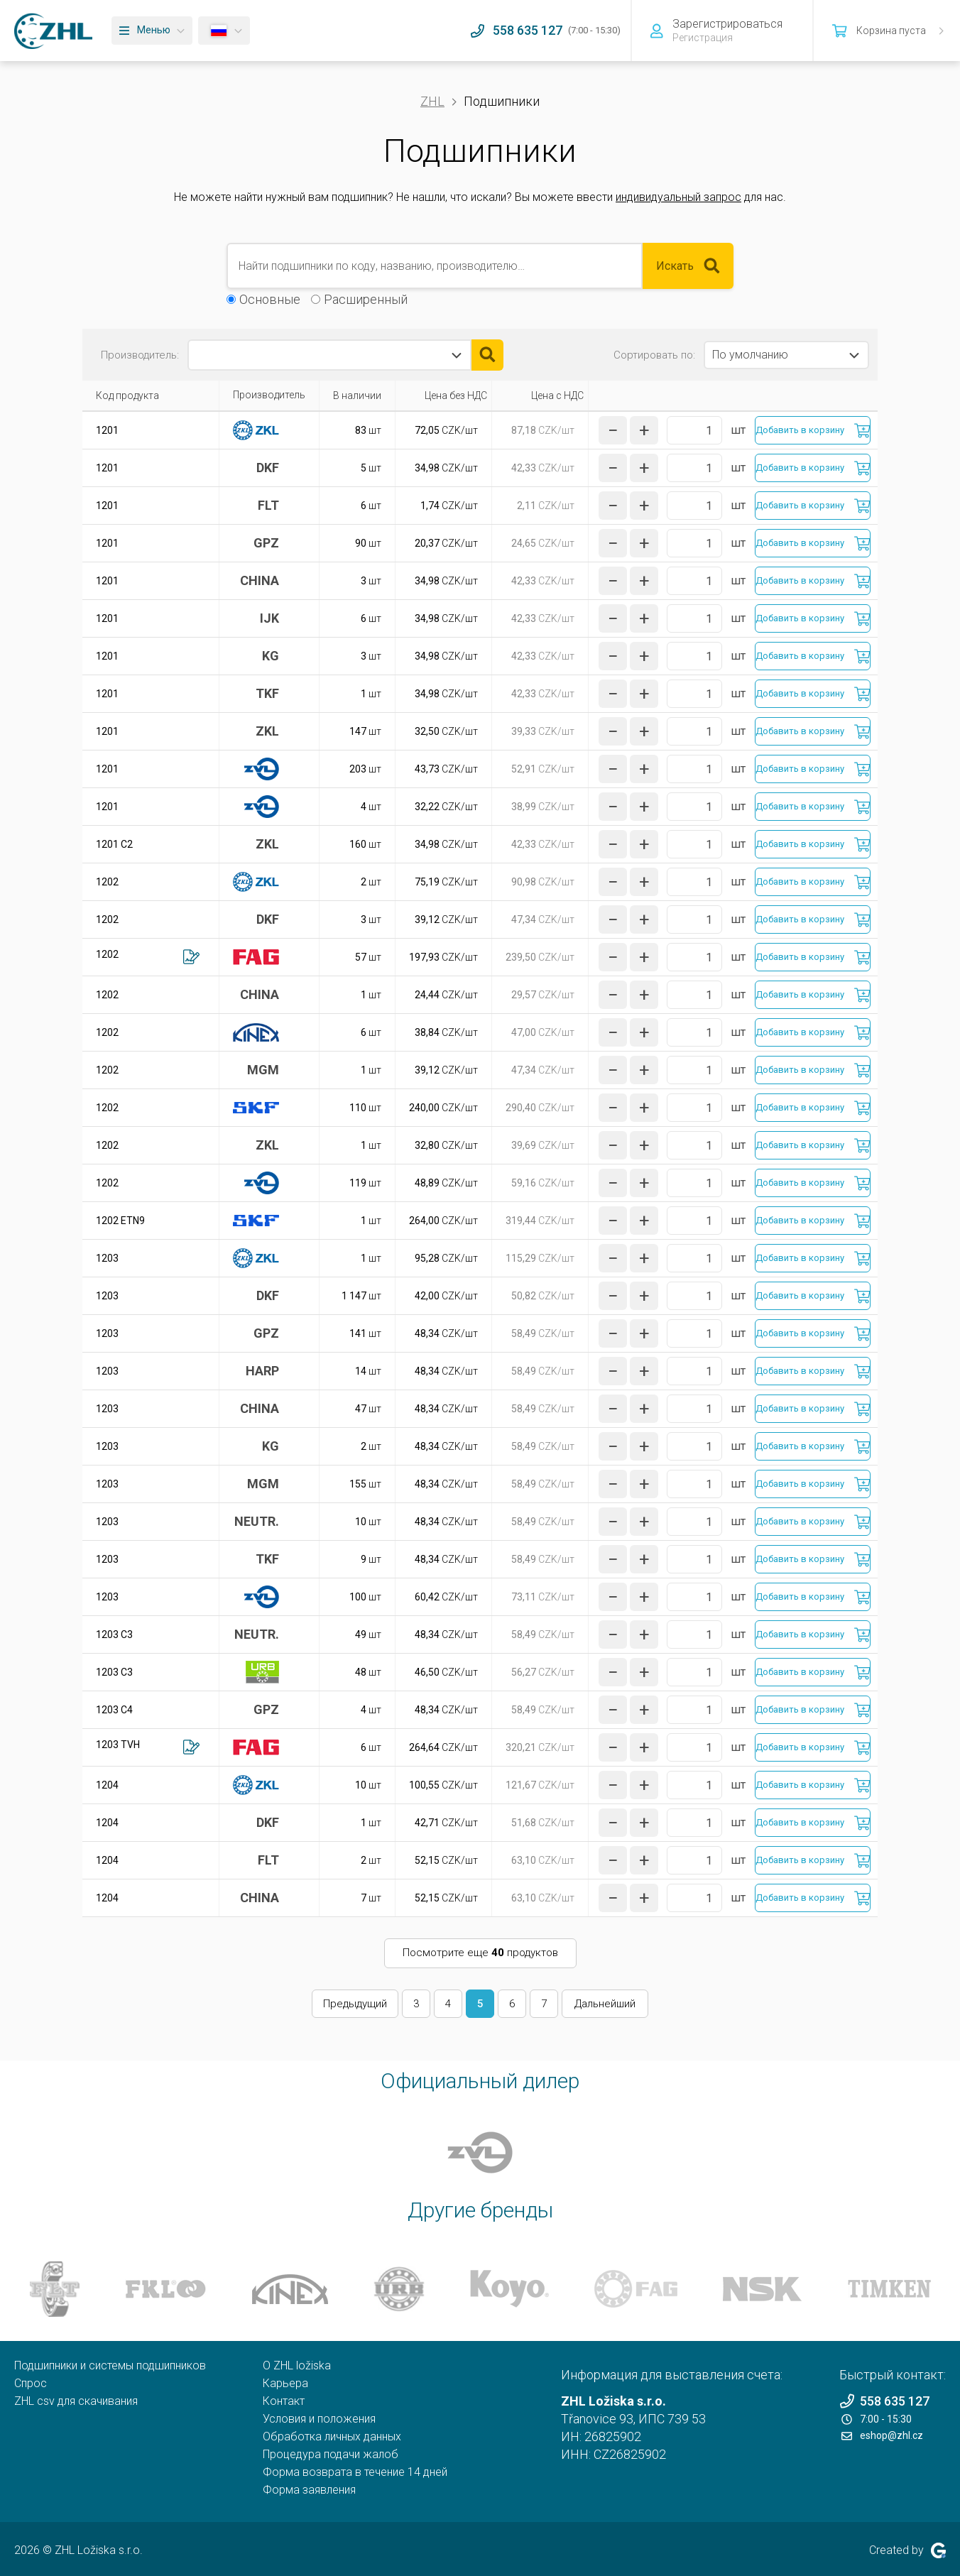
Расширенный (366, 299)
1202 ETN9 (120, 1220)
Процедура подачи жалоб (330, 2454)
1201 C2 (114, 844)
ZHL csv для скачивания (76, 2401)
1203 (107, 1258)
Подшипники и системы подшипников (110, 2365)
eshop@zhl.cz (882, 2435)
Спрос (30, 2383)
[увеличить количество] (644, 430)
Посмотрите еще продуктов (480, 1952)
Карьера (285, 2383)
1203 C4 (114, 1709)
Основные (269, 299)
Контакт (284, 2401)
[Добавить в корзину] (813, 430)
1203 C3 (114, 1634)
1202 (107, 882)
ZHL (432, 101)
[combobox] (329, 355)
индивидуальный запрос (678, 197)
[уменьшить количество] (613, 430)
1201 (107, 430)
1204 (107, 1785)
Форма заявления (309, 2489)
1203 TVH (118, 1744)
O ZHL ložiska (297, 2365)
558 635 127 (884, 2401)
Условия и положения (319, 2418)
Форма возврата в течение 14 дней (355, 2472)
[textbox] (253, 355)
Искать (688, 266)
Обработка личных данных (332, 2436)
